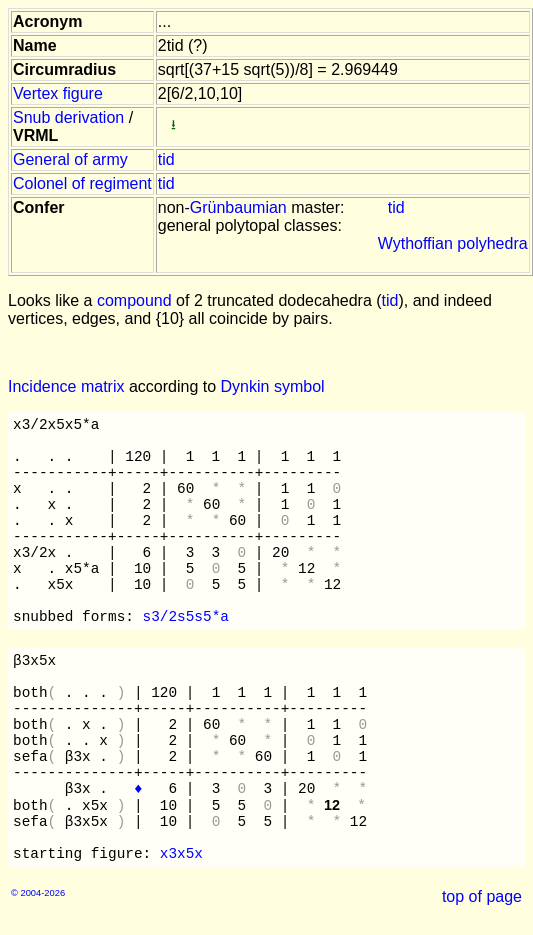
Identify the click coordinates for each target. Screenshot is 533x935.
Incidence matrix (66, 386)
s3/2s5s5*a (186, 617)
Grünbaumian (238, 207)
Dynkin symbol (273, 386)
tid (166, 159)
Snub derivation (68, 117)
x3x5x (181, 854)
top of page (482, 896)
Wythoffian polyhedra (453, 243)
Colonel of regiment (82, 183)
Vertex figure (58, 93)
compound (134, 300)
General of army (70, 159)
